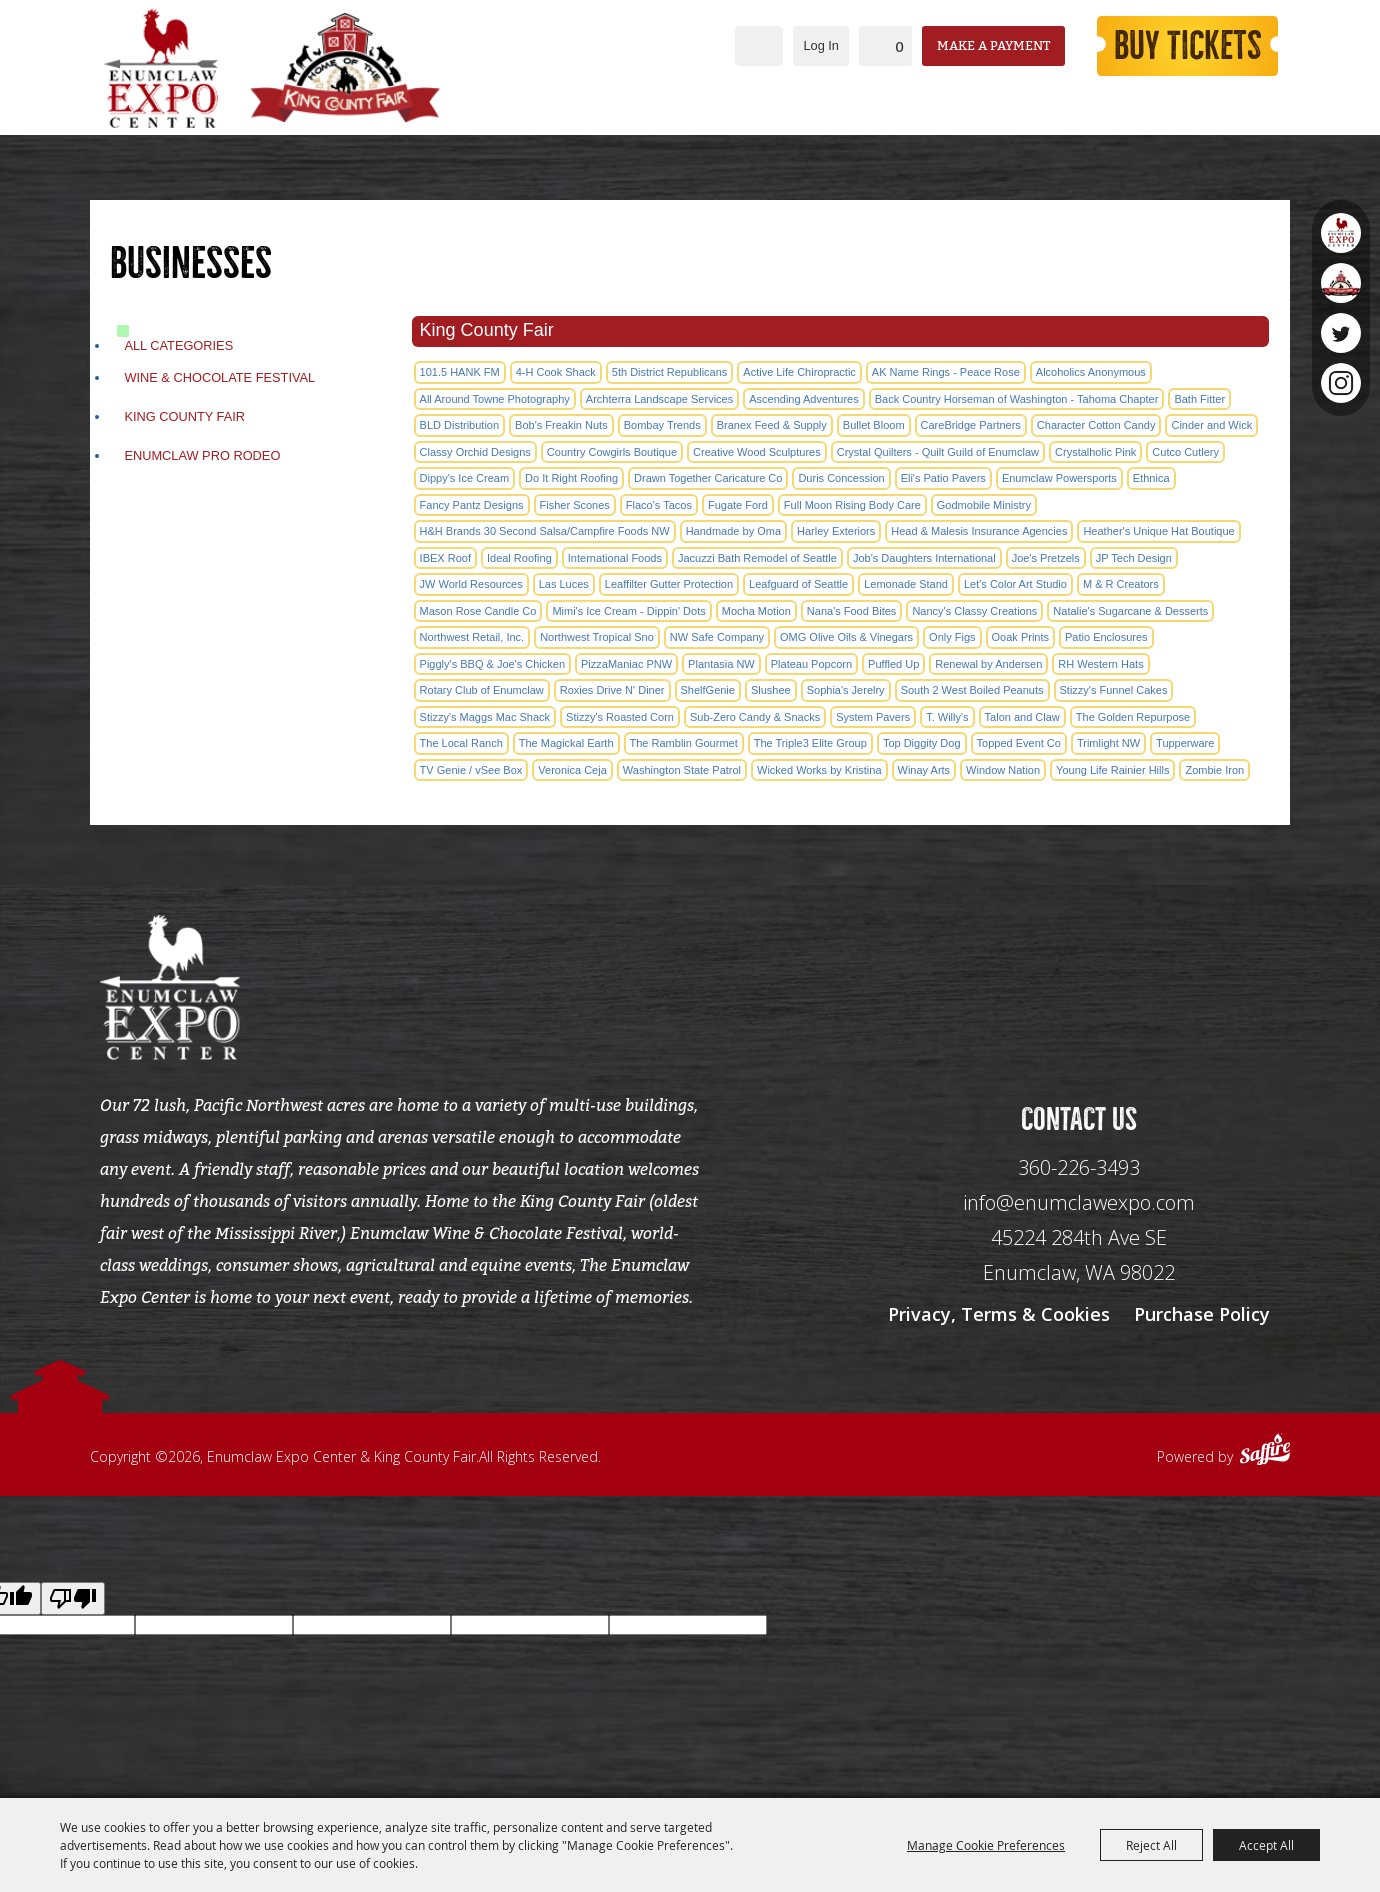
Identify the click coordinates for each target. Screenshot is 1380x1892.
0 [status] (899, 47)
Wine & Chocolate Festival (219, 377)
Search (759, 46)
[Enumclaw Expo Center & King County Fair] (160, 68)
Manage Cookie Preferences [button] (986, 1845)
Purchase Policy (1202, 1314)
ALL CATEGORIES (178, 345)
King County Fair (184, 416)
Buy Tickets (1188, 46)
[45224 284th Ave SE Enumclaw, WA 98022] (1079, 1255)
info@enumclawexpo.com (1079, 1202)
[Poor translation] (73, 1598)
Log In (821, 45)
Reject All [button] (1151, 1845)
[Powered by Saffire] (1265, 1452)
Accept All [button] (1266, 1845)
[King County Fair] (345, 68)
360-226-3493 (1079, 1167)
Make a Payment (993, 45)
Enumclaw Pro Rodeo (202, 455)
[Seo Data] (1079, 985)
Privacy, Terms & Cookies (999, 1314)
